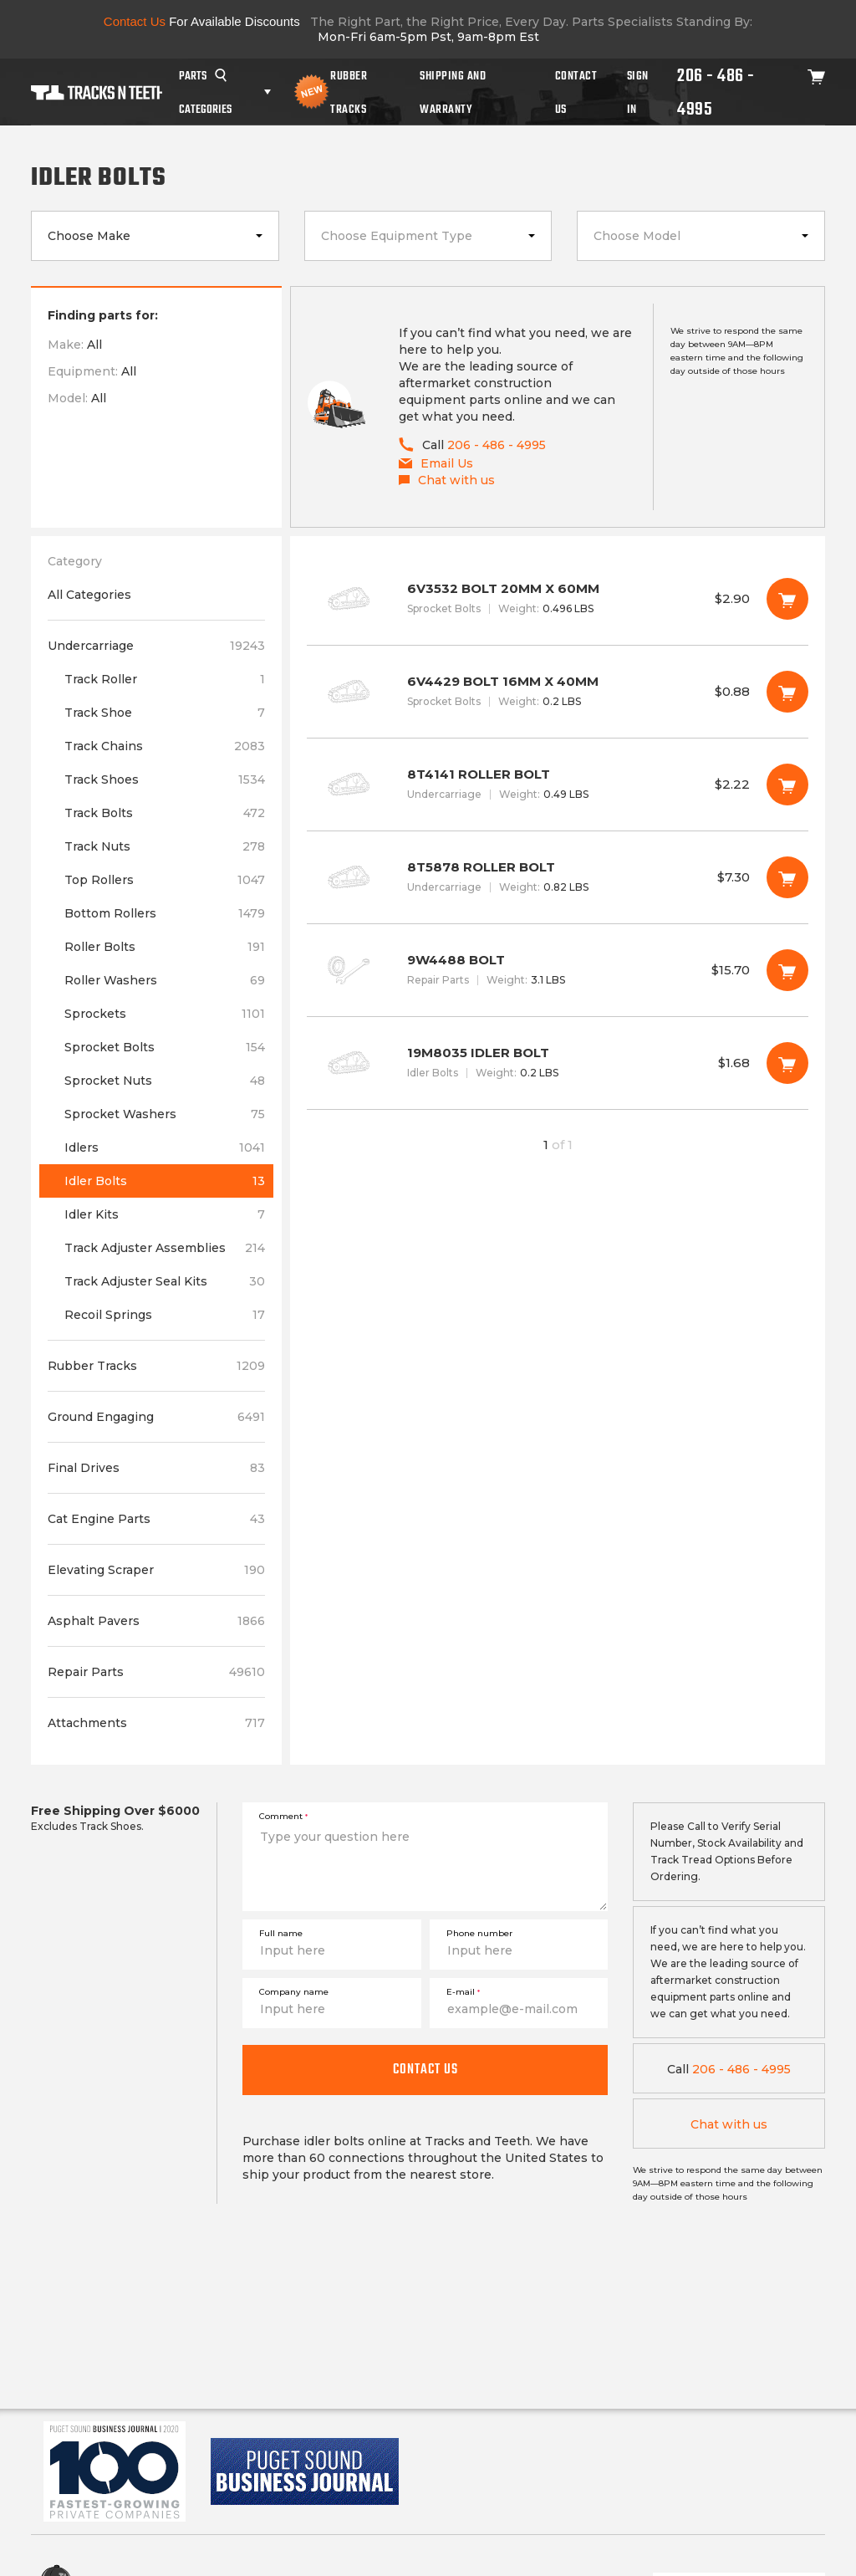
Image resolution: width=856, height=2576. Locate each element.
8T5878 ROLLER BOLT (557, 877)
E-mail (463, 1991)
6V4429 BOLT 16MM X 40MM (557, 692)
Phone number (479, 1933)
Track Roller (164, 679)
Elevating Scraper (156, 1569)
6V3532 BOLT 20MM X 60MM (557, 599)
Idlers (164, 1147)
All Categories (89, 594)
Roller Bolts (164, 946)
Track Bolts (164, 813)
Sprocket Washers (164, 1114)
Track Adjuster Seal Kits (164, 1281)
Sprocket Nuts (164, 1080)
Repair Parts (156, 1672)
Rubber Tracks (348, 92)
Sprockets (164, 1013)
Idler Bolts (164, 1181)
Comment (283, 1816)
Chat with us (728, 2124)
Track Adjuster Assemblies (164, 1247)
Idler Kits (164, 1214)
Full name (281, 1933)
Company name (294, 1991)
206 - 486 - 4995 (716, 92)
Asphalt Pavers (156, 1621)
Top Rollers (164, 879)
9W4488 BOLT (557, 970)
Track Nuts (164, 846)
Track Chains (164, 746)
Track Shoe (164, 712)
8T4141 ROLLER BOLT (557, 785)
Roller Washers (164, 980)
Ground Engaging (156, 1416)
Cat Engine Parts (156, 1518)
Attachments (156, 1723)
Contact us (425, 2069)
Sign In (638, 92)
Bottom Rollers (164, 913)
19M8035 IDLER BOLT (557, 1063)
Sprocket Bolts (164, 1047)
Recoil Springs (164, 1314)
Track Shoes (164, 779)
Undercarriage (156, 645)
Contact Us (576, 92)
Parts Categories (205, 92)
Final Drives (156, 1467)
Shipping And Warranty (453, 92)
